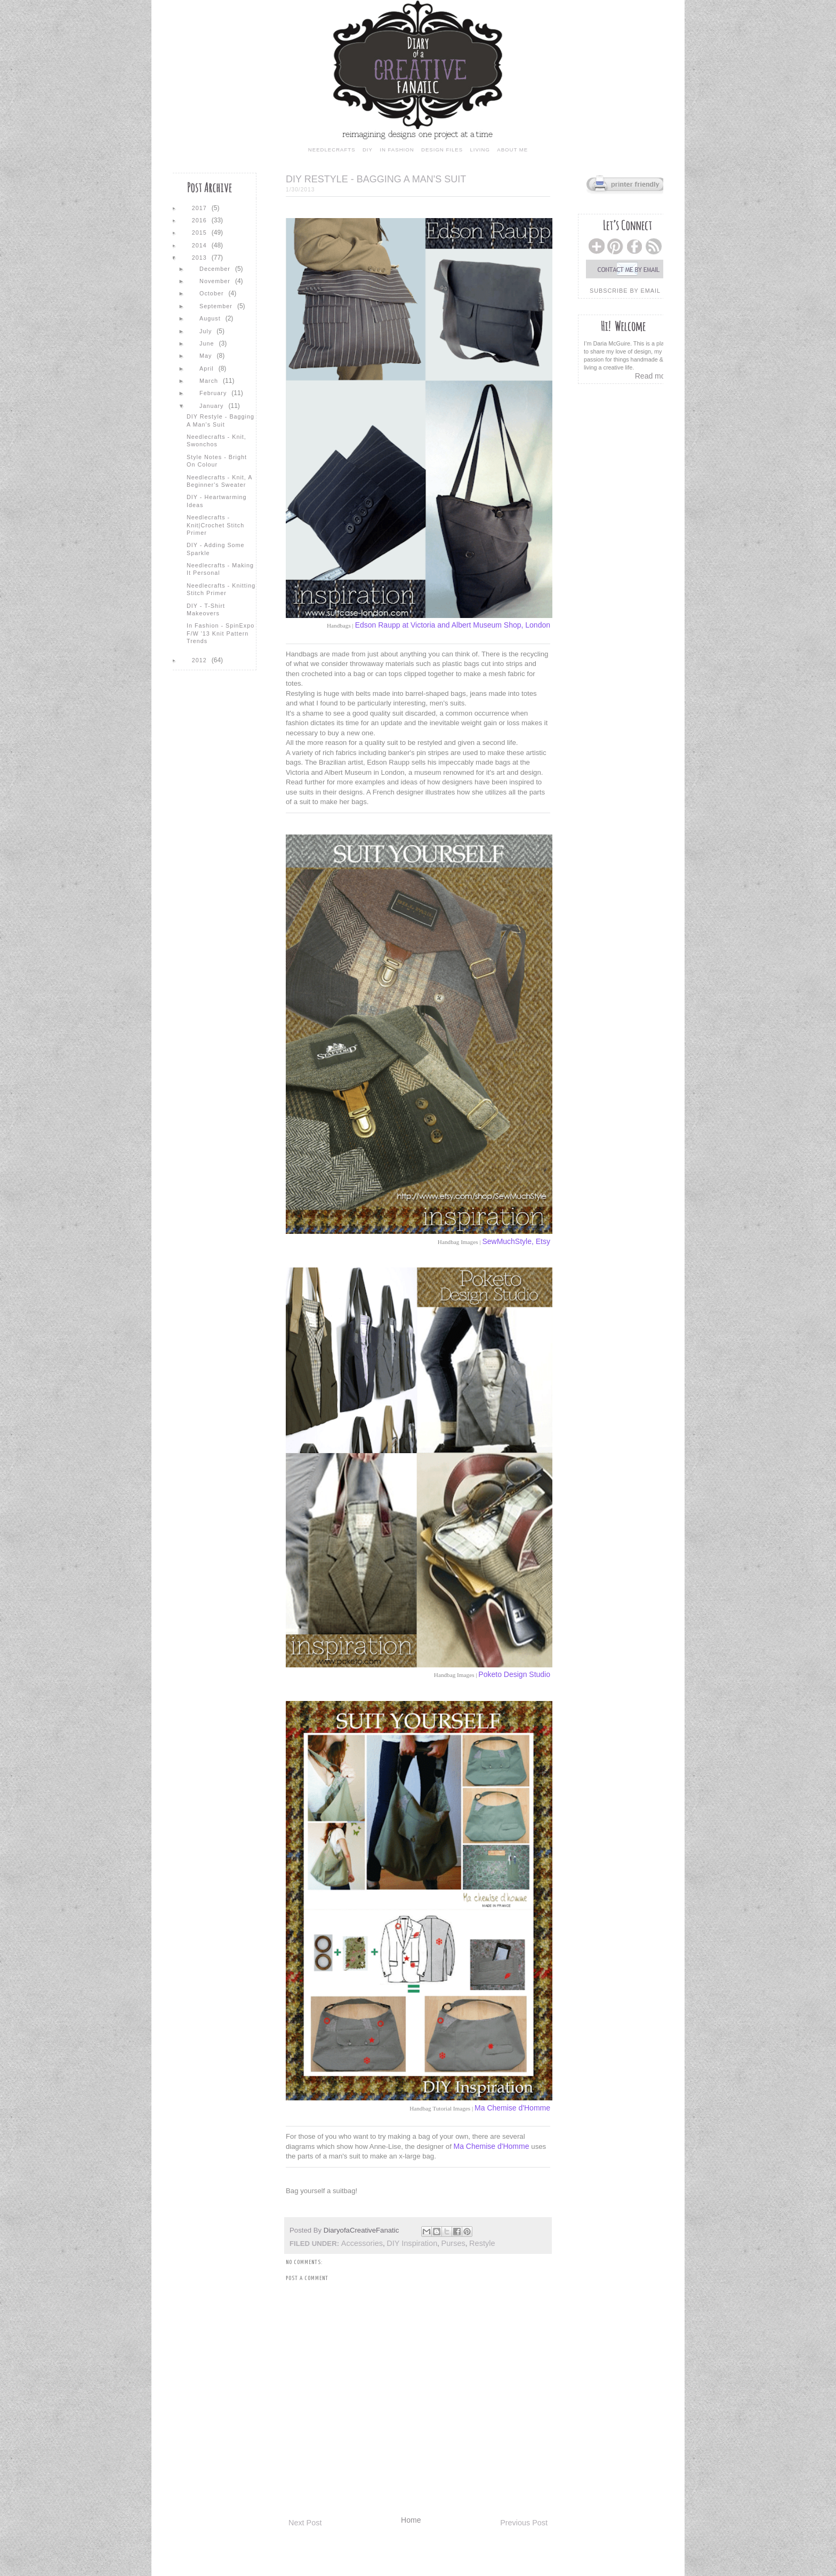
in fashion (397, 150)
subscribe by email (625, 290)
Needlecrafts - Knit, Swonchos (216, 440)
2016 (200, 220)
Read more (653, 376)
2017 (200, 208)
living (479, 150)
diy (368, 150)
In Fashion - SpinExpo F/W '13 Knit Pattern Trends (220, 633)
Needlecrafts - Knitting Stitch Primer (221, 589)
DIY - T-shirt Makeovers (206, 609)
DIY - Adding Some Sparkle (216, 549)
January (212, 406)
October (212, 293)
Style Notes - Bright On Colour (217, 461)
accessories (362, 2243)
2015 (200, 232)
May (206, 355)
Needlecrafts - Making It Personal (220, 569)
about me (512, 150)
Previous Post (524, 2522)
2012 (200, 660)
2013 (200, 257)
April (207, 368)
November (215, 281)
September (217, 306)
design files (442, 150)
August (211, 318)
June (207, 343)
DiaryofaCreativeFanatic (362, 2230)
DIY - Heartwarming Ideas (217, 501)
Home (411, 2520)
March (209, 381)
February (214, 393)
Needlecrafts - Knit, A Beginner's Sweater (219, 481)
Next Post (304, 2522)
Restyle (482, 2243)
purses (453, 2243)
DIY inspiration (412, 2243)
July (206, 331)
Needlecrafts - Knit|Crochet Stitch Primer (215, 525)
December (215, 269)
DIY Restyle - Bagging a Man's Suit (220, 420)
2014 (200, 245)
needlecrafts (332, 150)
